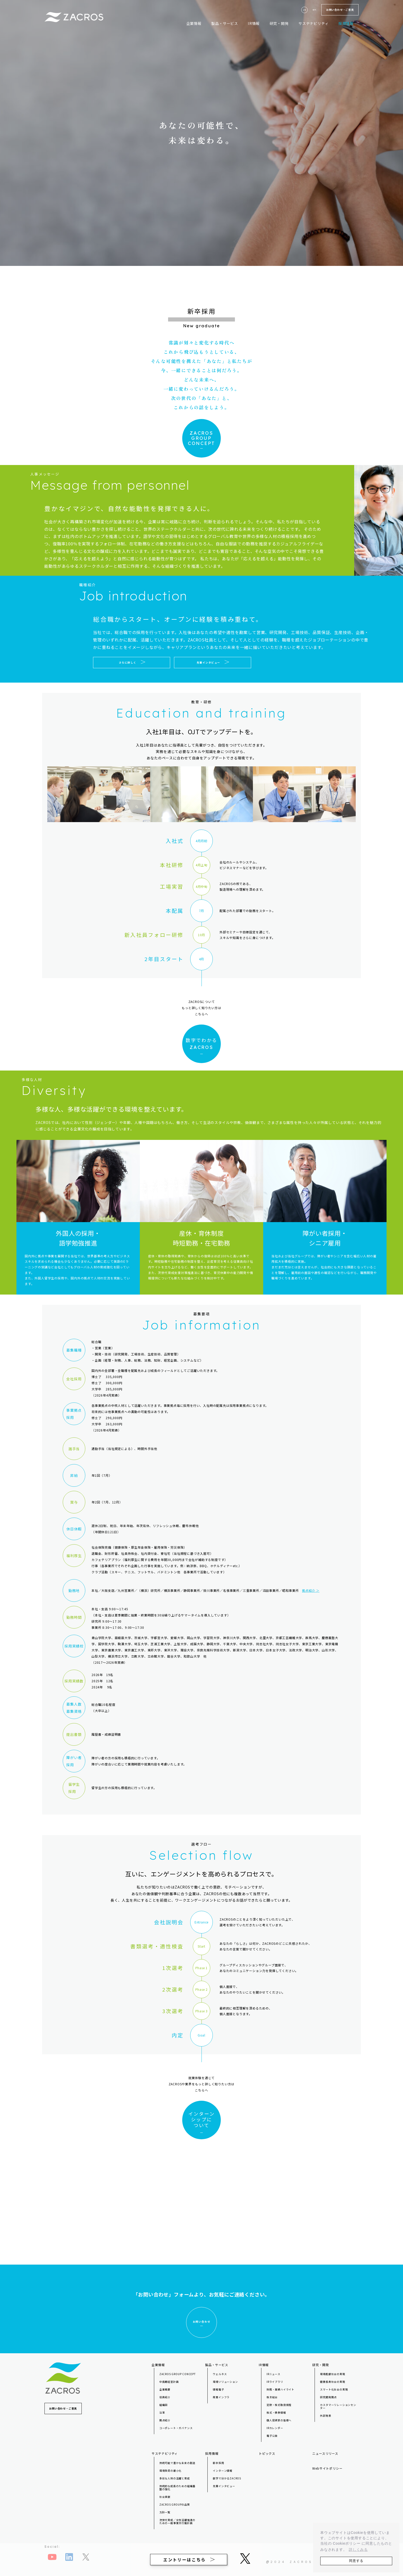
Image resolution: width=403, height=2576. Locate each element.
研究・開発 (320, 2365)
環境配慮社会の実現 (332, 2374)
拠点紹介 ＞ (310, 1590)
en (314, 9)
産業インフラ (221, 2397)
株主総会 (272, 2397)
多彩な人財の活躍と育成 (174, 2478)
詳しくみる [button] (358, 2549)
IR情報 (264, 2365)
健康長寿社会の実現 (332, 2382)
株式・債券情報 (276, 2412)
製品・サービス (216, 2365)
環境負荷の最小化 (170, 2470)
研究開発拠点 (328, 2397)
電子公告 (272, 2436)
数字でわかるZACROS (201, 1043)
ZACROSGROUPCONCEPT (201, 438)
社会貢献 (164, 2497)
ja (304, 9)
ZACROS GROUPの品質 (174, 2504)
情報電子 (218, 2389)
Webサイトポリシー (327, 2468)
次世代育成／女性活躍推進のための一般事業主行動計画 (177, 2521)
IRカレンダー (275, 2428)
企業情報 (158, 2365)
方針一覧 (164, 2512)
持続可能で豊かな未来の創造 (177, 2463)
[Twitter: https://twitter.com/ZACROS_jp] (245, 2558)
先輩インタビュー (208, 662)
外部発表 (325, 2415)
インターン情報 (222, 2470)
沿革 (162, 2412)
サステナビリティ (165, 2453)
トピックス (267, 2453)
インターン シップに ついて (201, 2119)
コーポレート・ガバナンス (176, 2428)
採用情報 (211, 2453)
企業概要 (164, 2389)
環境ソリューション (225, 2382)
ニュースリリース (325, 2453)
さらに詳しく (127, 662)
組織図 (163, 2405)
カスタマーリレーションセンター (338, 2406)
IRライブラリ (275, 2382)
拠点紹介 (164, 2420)
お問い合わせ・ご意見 (340, 10)
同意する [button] (356, 2561)
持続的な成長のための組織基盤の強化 (177, 2487)
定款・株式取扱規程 (279, 2405)
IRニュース (273, 2374)
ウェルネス (220, 2374)
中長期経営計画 (169, 2382)
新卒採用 (218, 2463)
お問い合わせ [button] (201, 2321)
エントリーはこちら (184, 2559)
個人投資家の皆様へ (279, 2420)
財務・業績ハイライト (280, 2389)
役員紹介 (164, 2397)
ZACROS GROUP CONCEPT (177, 2374)
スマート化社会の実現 (334, 2389)
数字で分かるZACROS (227, 2478)
